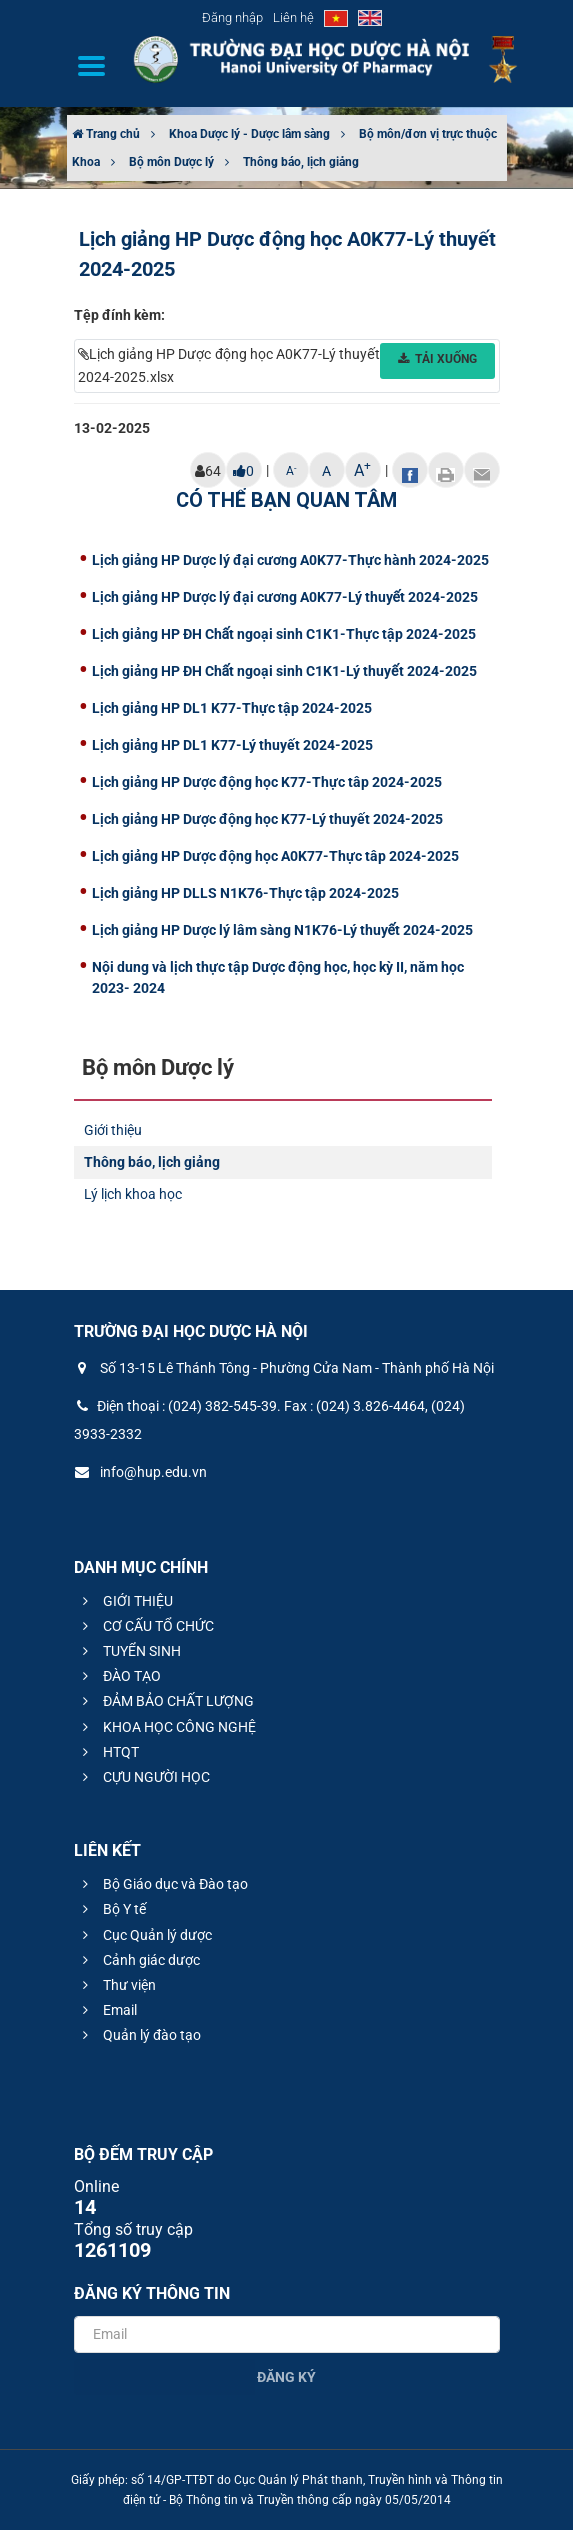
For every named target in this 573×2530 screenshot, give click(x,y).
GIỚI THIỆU (125, 1601)
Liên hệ (293, 17)
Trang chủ (106, 134)
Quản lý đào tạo (139, 2035)
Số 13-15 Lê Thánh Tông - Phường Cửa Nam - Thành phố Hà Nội (284, 1368)
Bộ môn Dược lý (171, 162)
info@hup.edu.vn (140, 1472)
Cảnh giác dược (138, 1960)
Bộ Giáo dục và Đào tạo (162, 1884)
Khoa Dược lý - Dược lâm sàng (249, 134)
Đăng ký (286, 2377)
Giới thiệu (113, 1130)
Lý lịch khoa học (133, 1194)
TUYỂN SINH (129, 1651)
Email (107, 2010)
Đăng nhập (232, 17)
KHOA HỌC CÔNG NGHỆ (166, 1727)
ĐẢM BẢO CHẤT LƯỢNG (165, 1701)
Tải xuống (437, 359)
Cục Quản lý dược (144, 1935)
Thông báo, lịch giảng (301, 162)
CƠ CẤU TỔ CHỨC (145, 1626)
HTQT (108, 1752)
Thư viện (116, 1985)
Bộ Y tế (111, 1909)
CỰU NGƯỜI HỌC (143, 1777)
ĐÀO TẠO (119, 1676)
